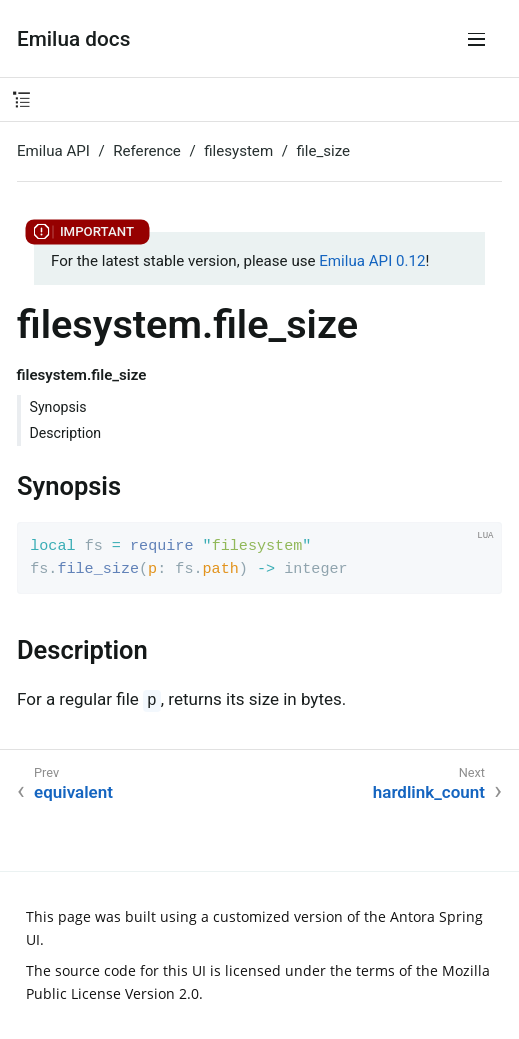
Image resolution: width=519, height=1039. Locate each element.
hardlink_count (429, 792)
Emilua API (53, 151)
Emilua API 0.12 (372, 261)
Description (66, 433)
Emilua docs (73, 39)
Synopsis (58, 407)
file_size (323, 151)
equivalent (73, 792)
